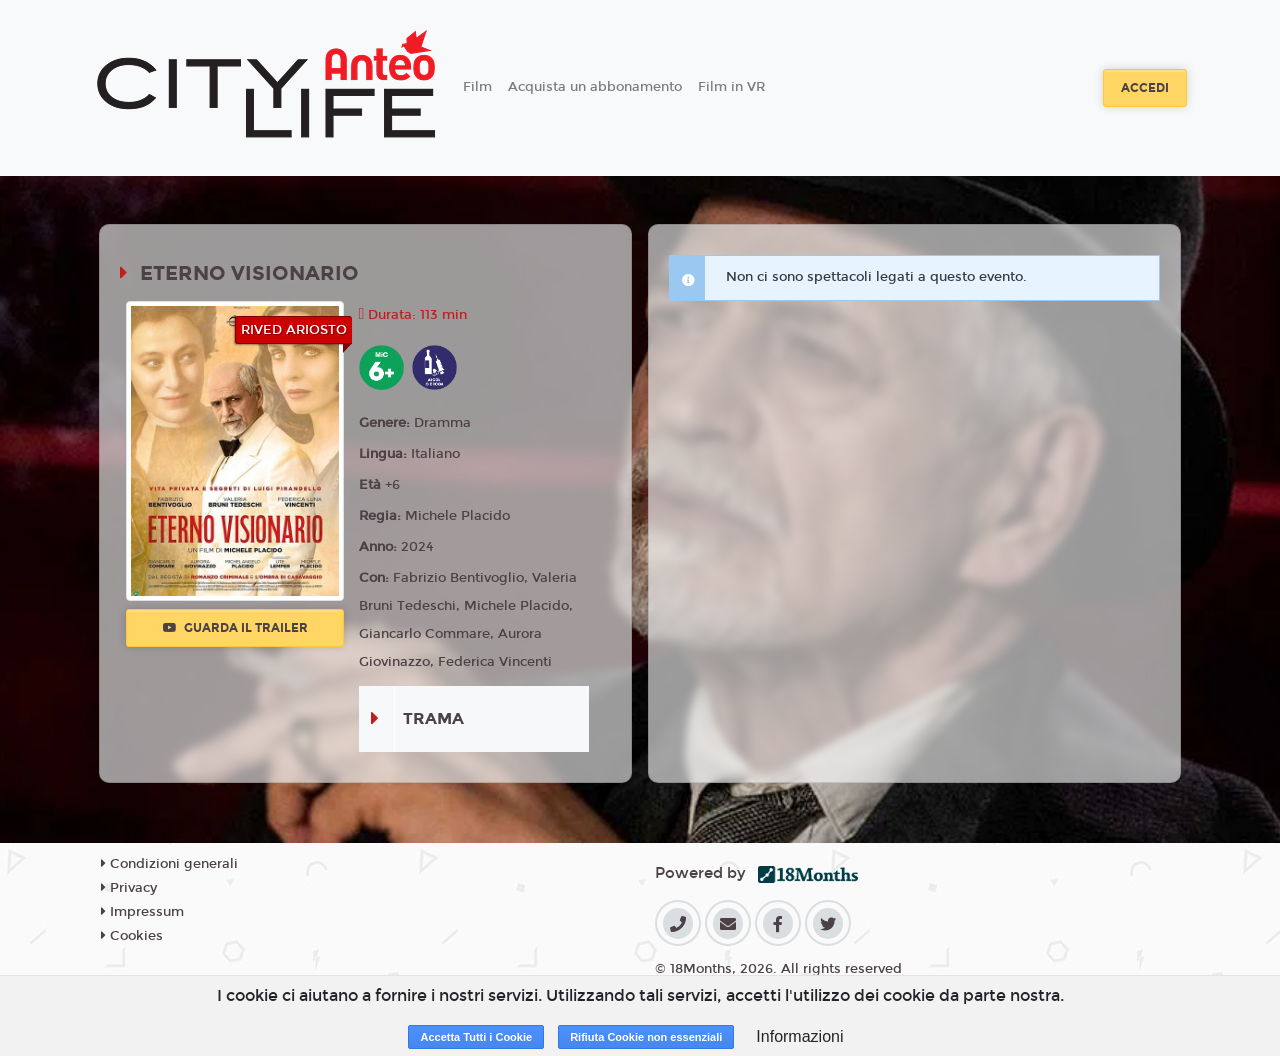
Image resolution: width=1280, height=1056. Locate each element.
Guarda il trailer (235, 628)
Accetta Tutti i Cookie (476, 1037)
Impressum (142, 912)
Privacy (129, 888)
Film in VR (731, 87)
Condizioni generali (169, 864)
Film (477, 87)
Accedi (1145, 88)
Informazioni (799, 1036)
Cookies (132, 936)
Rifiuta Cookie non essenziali (646, 1037)
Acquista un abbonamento (595, 87)
